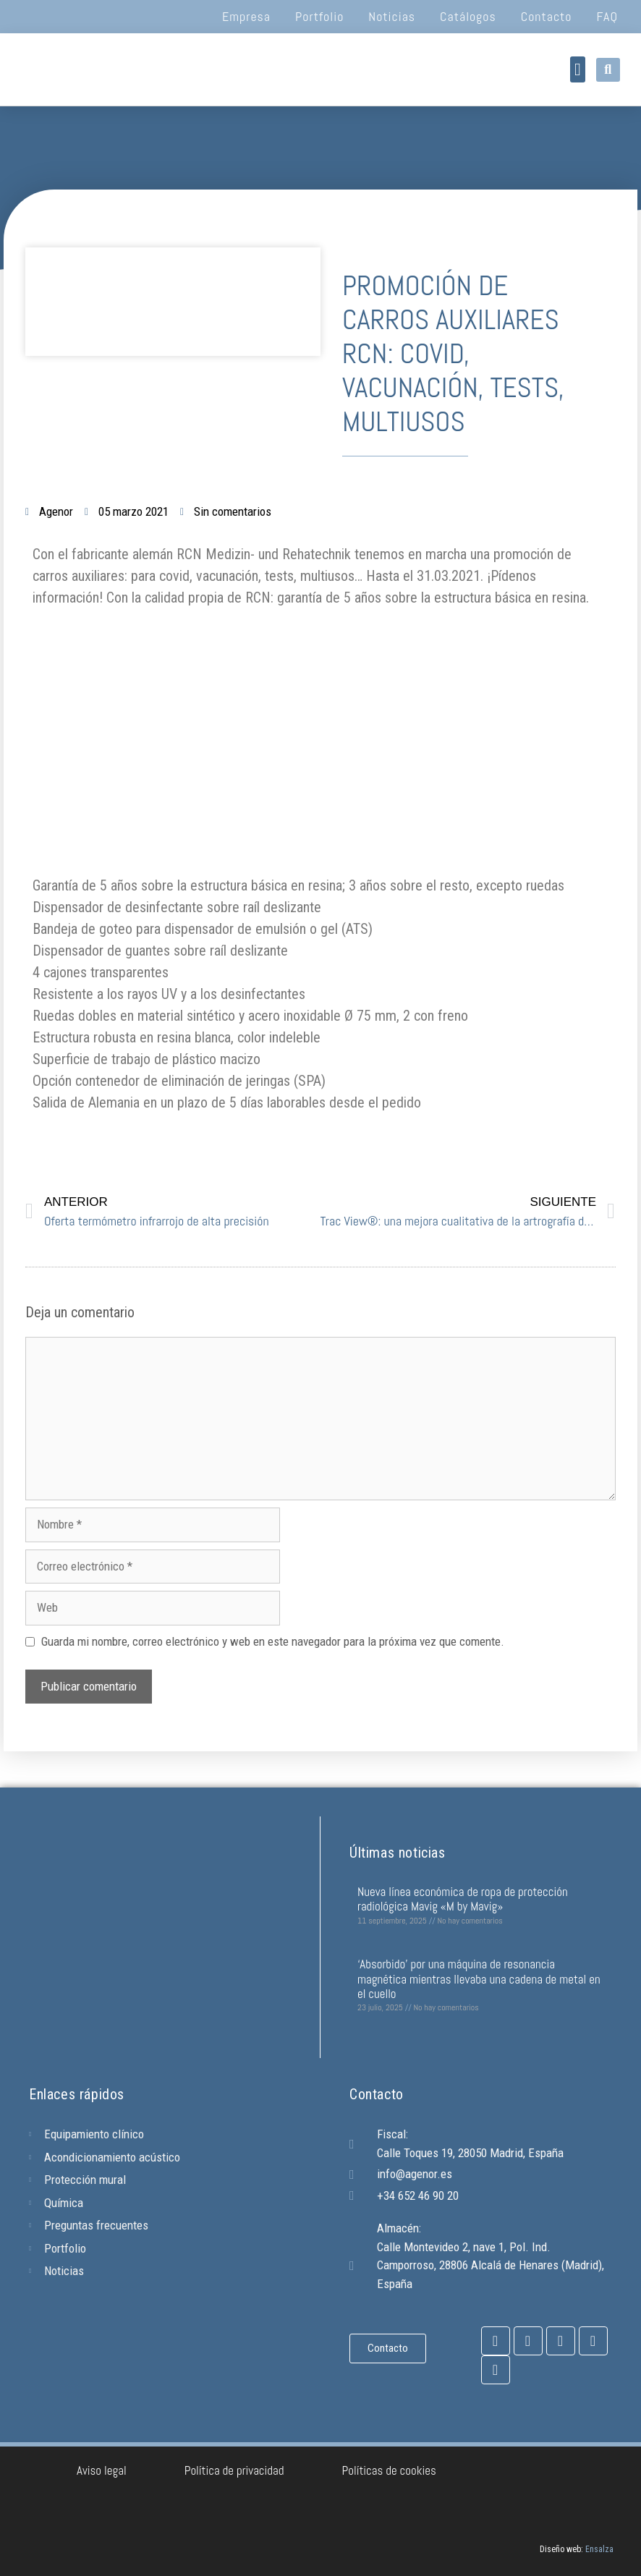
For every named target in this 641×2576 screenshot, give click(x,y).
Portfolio (319, 16)
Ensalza (599, 2549)
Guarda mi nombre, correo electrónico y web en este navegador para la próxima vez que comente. (272, 1641)
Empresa (246, 16)
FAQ (607, 16)
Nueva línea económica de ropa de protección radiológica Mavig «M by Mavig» (462, 1899)
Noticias (391, 16)
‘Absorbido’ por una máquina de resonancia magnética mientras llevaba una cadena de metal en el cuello (478, 1979)
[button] (577, 69)
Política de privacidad (234, 2470)
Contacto (546, 16)
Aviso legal (102, 2470)
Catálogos (468, 16)
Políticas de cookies (388, 2470)
